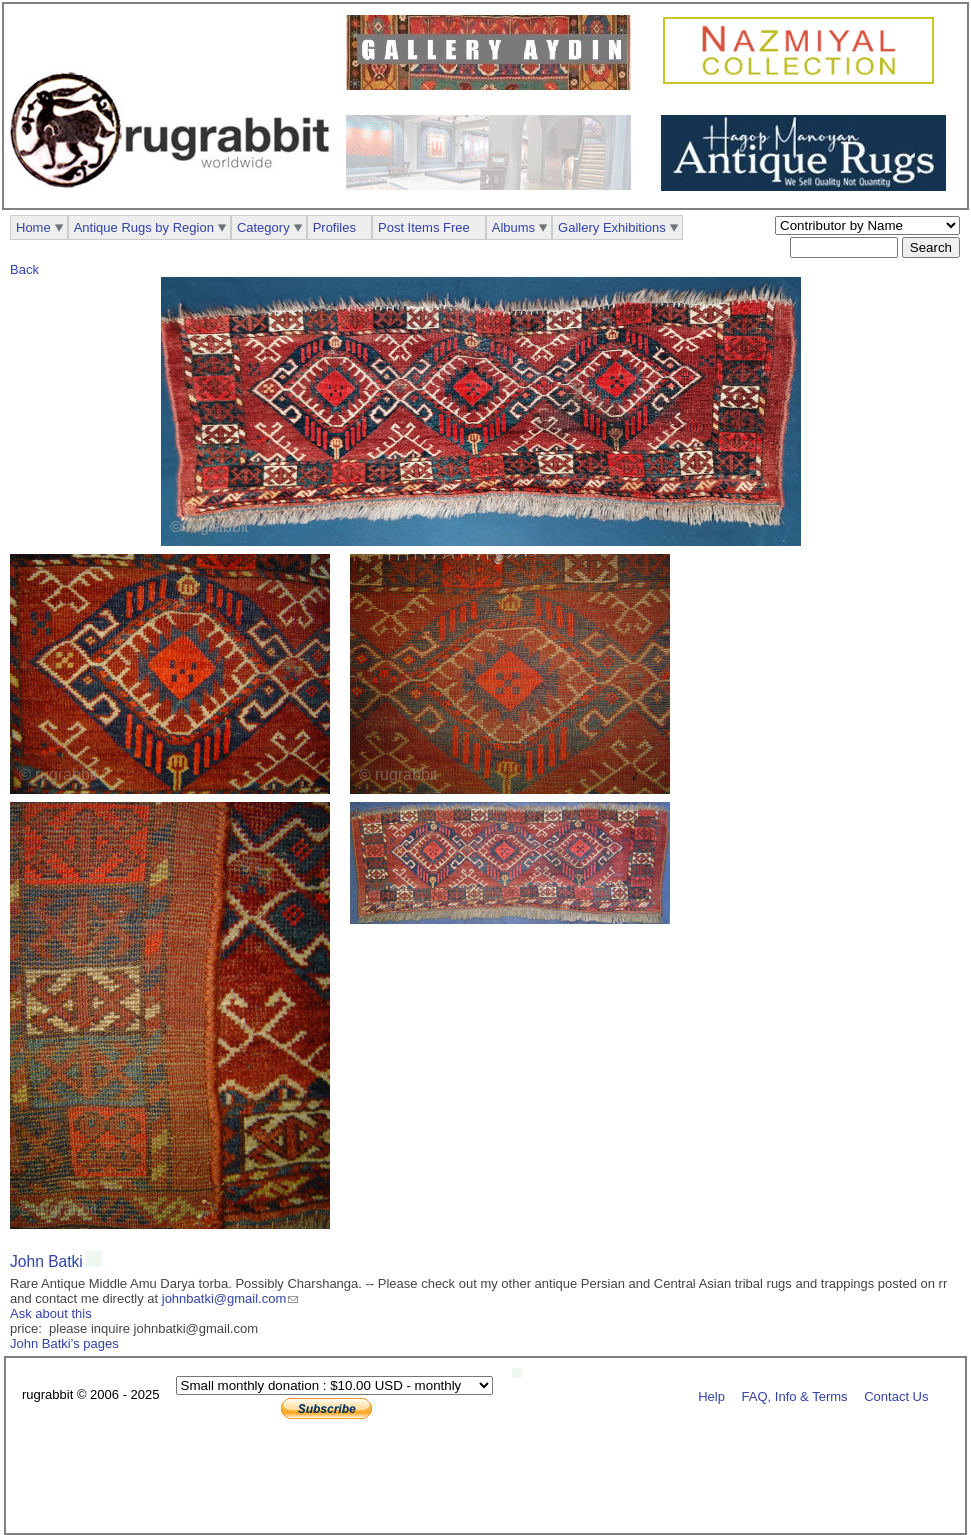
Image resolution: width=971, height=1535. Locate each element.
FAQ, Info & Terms (795, 1395)
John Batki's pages (64, 1343)
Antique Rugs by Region (144, 227)
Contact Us (896, 1395)
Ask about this (51, 1313)
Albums (513, 227)
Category (263, 227)
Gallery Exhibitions (612, 227)
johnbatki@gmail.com (224, 1298)
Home (33, 227)
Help (711, 1395)
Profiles (334, 227)
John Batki (46, 1261)
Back (24, 269)
